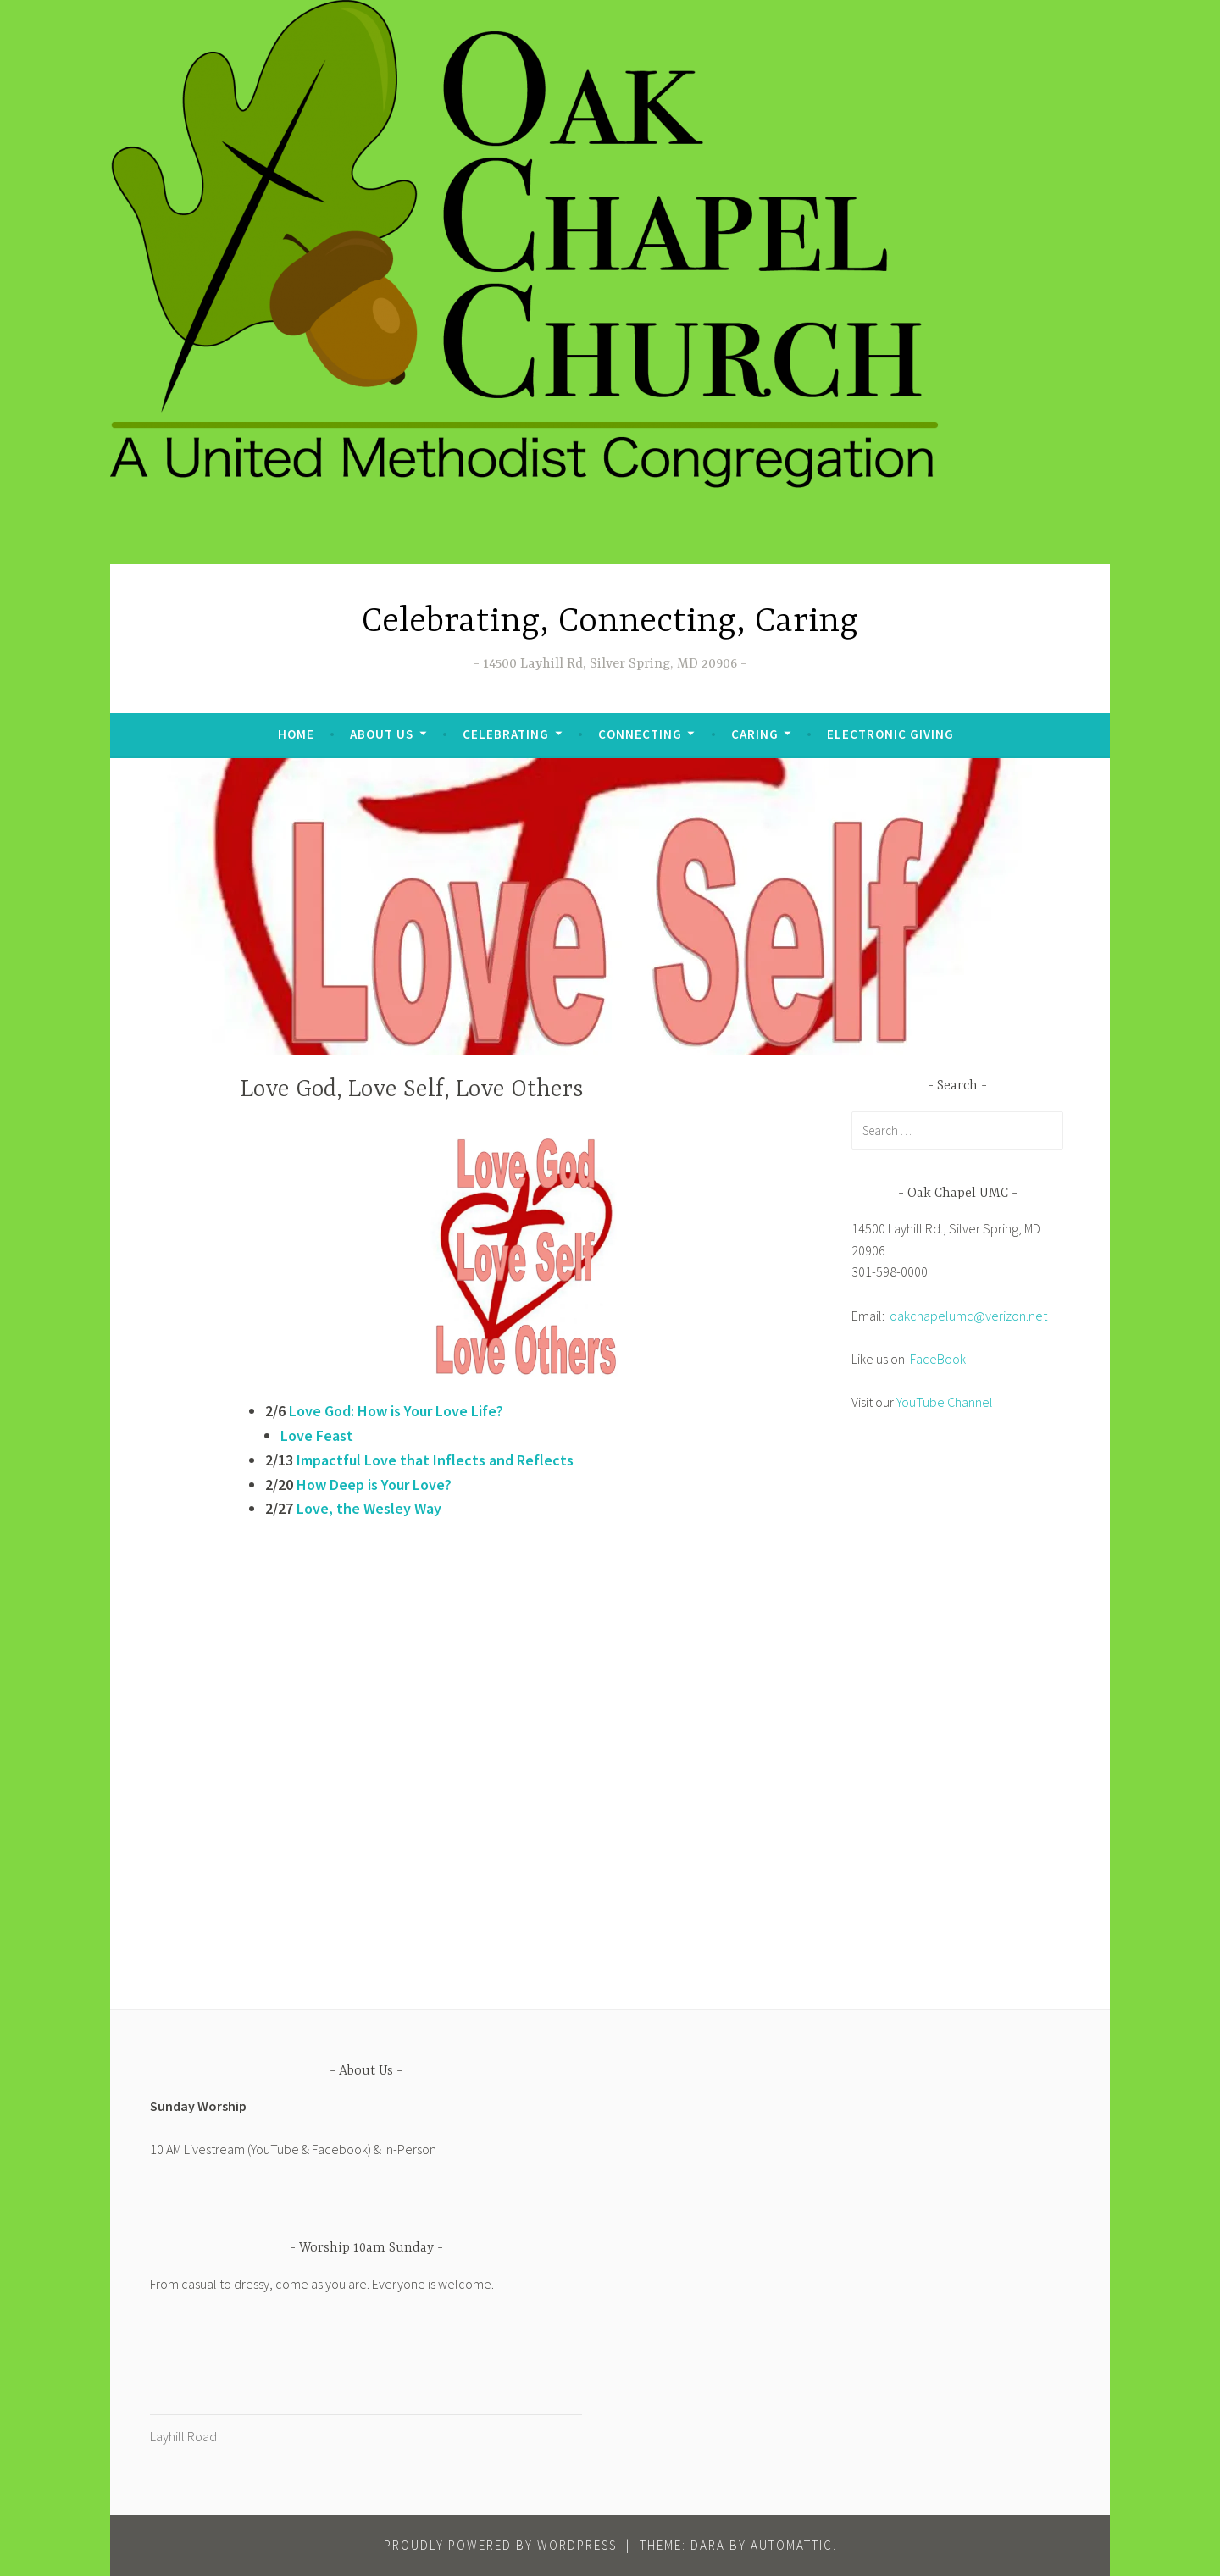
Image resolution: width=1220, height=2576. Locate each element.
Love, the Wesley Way (369, 1508)
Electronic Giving (890, 734)
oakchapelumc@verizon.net (968, 1315)
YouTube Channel (944, 1401)
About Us (381, 734)
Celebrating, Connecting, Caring (610, 622)
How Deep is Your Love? (374, 1484)
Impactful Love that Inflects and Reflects (435, 1460)
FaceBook (938, 1358)
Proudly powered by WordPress (500, 2545)
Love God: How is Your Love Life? (396, 1411)
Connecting (640, 734)
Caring (755, 734)
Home (296, 734)
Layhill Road (183, 2436)
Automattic (792, 2545)
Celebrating (506, 734)
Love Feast (316, 1435)
